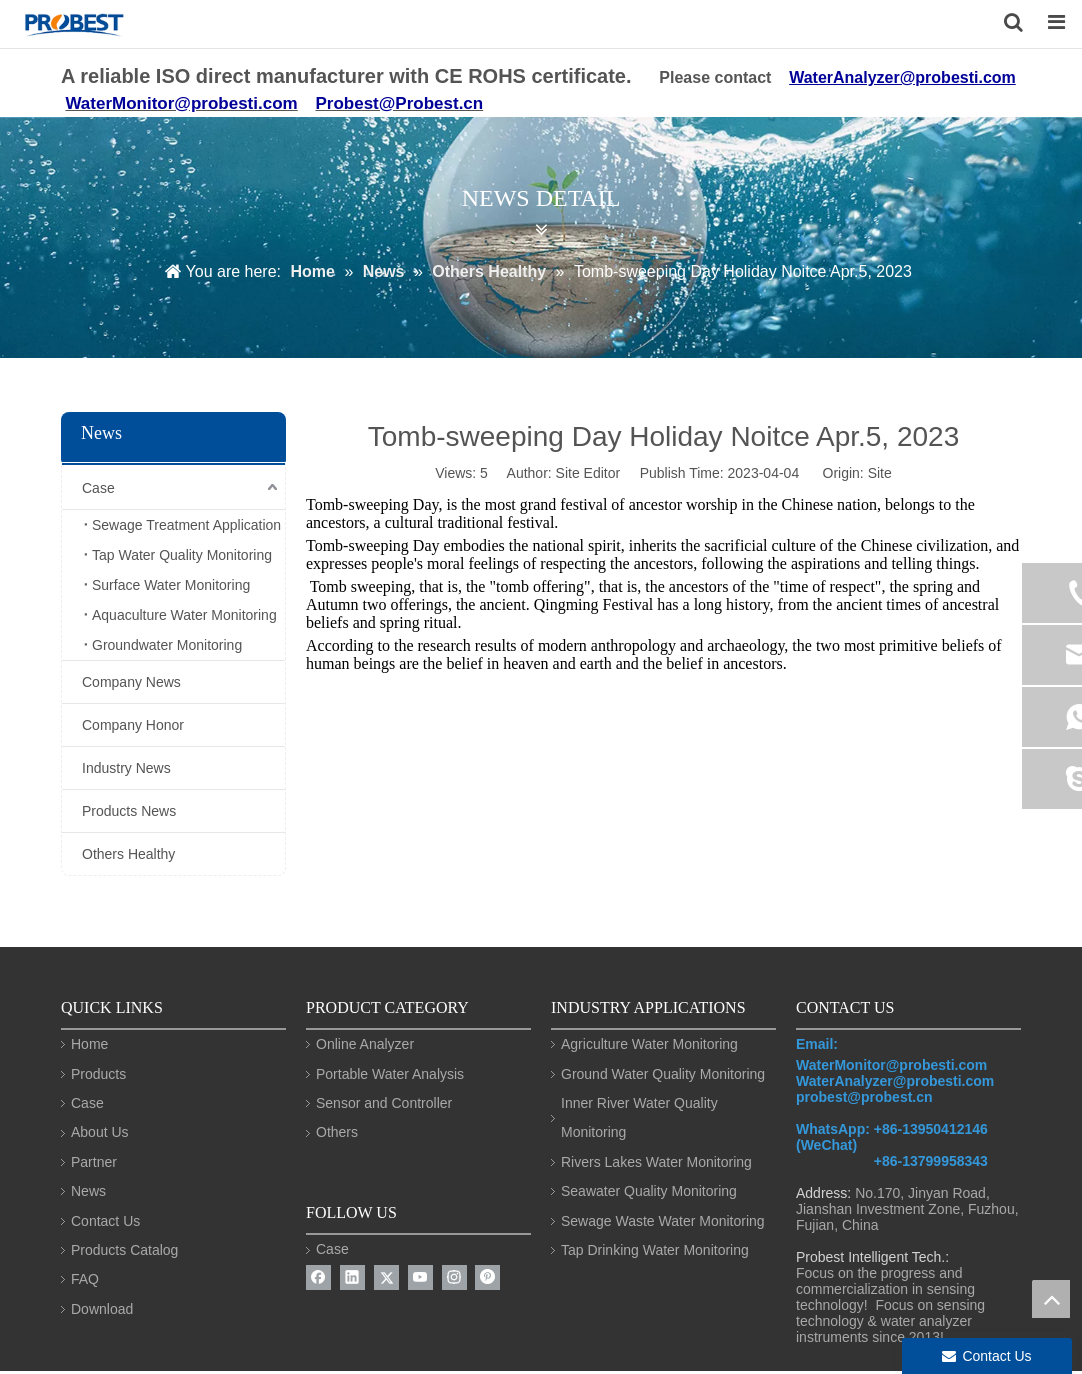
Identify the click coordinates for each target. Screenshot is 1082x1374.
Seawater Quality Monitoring (649, 1191)
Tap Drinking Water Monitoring (655, 1250)
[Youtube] (420, 1277)
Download (102, 1309)
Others (337, 1132)
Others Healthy (128, 854)
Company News (131, 682)
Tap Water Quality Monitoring (182, 555)
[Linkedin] (352, 1277)
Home (89, 1044)
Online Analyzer (365, 1044)
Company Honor (133, 725)
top (1051, 1299)
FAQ (85, 1279)
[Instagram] (454, 1277)
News (88, 1191)
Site (880, 473)
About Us (100, 1132)
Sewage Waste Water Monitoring (663, 1221)
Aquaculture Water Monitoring (184, 615)
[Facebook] (318, 1277)
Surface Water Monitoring (171, 585)
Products (98, 1074)
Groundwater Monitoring (167, 645)
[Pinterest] (487, 1277)
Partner (94, 1162)
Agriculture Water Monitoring (649, 1044)
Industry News (126, 768)
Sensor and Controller (384, 1103)
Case (98, 488)
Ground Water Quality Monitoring (663, 1074)
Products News (129, 811)
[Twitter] (386, 1277)
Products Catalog (124, 1250)
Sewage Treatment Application (186, 525)
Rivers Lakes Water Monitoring (656, 1162)
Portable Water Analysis (390, 1074)
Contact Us (105, 1221)
